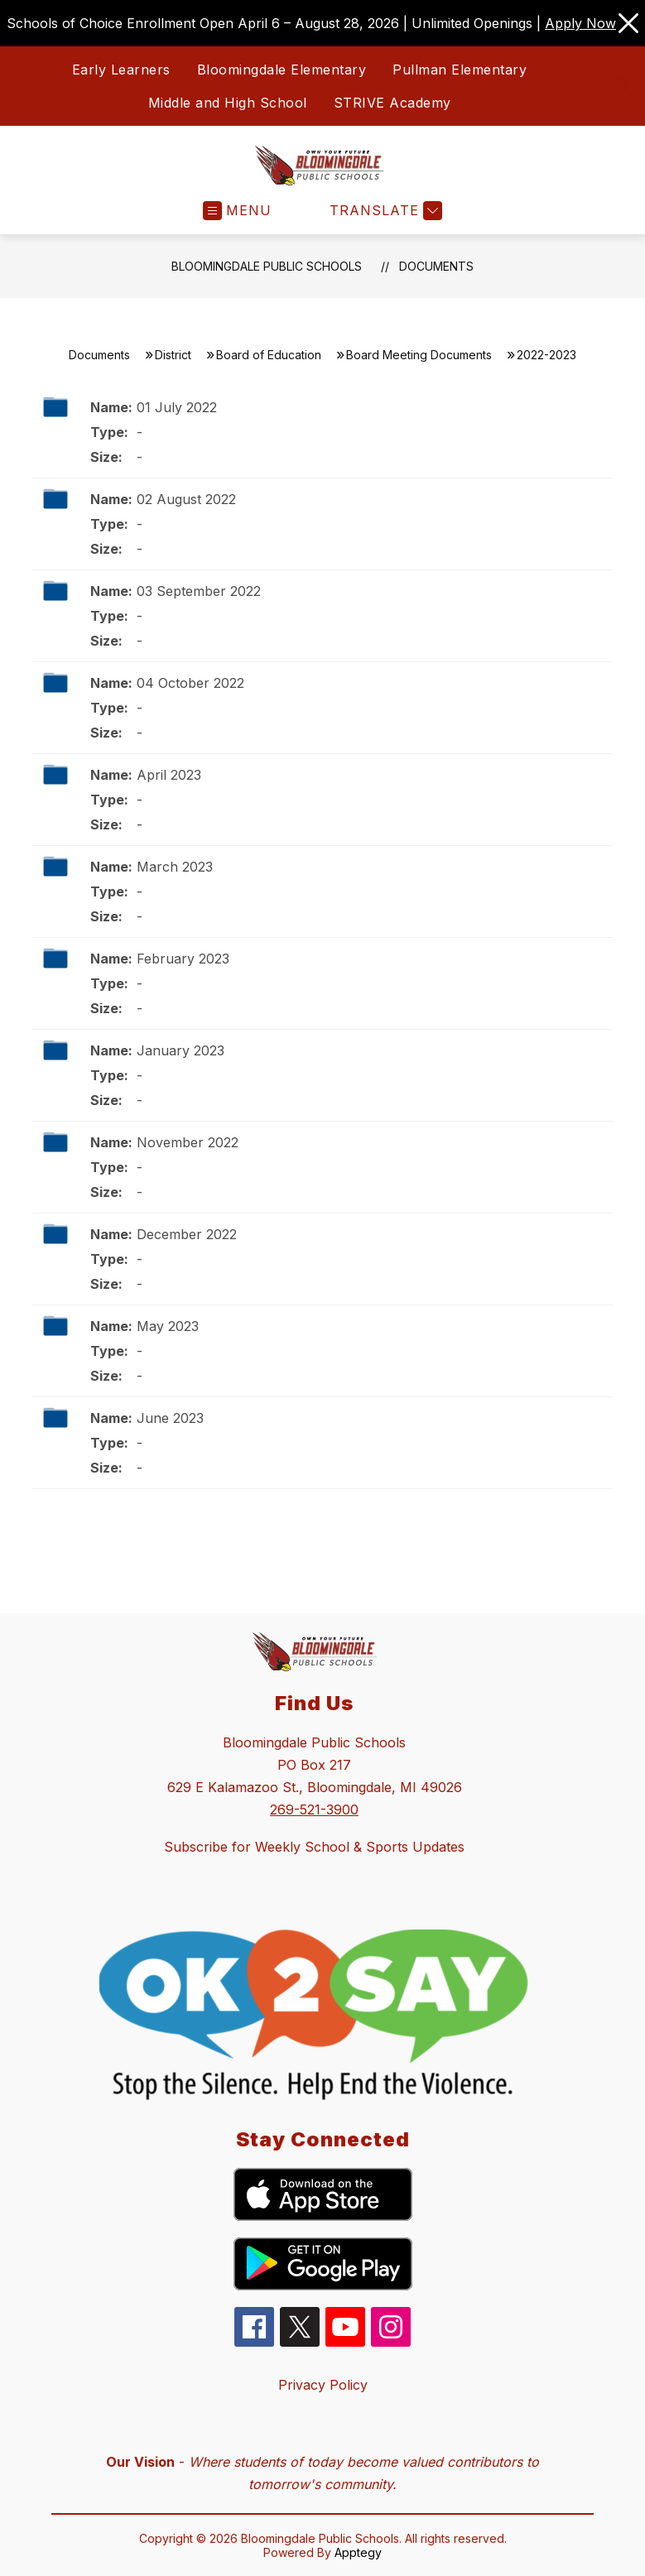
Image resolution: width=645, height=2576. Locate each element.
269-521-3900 (314, 1809)
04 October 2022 (190, 683)
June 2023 (170, 1418)
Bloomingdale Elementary (282, 69)
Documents (436, 266)
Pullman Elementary (459, 69)
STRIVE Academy (392, 102)
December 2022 (187, 1234)
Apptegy (358, 2552)
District (173, 355)
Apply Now (580, 23)
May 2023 (168, 1326)
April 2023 (169, 775)
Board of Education (268, 355)
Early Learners (121, 69)
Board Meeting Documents (419, 355)
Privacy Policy (323, 2385)
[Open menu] (237, 210)
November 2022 (187, 1142)
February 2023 (183, 958)
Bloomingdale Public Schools (266, 266)
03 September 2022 (199, 591)
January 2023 (180, 1050)
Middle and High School (227, 102)
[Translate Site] (383, 210)
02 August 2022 (186, 499)
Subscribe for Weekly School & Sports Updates (314, 1846)
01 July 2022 (177, 407)
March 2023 (175, 866)
